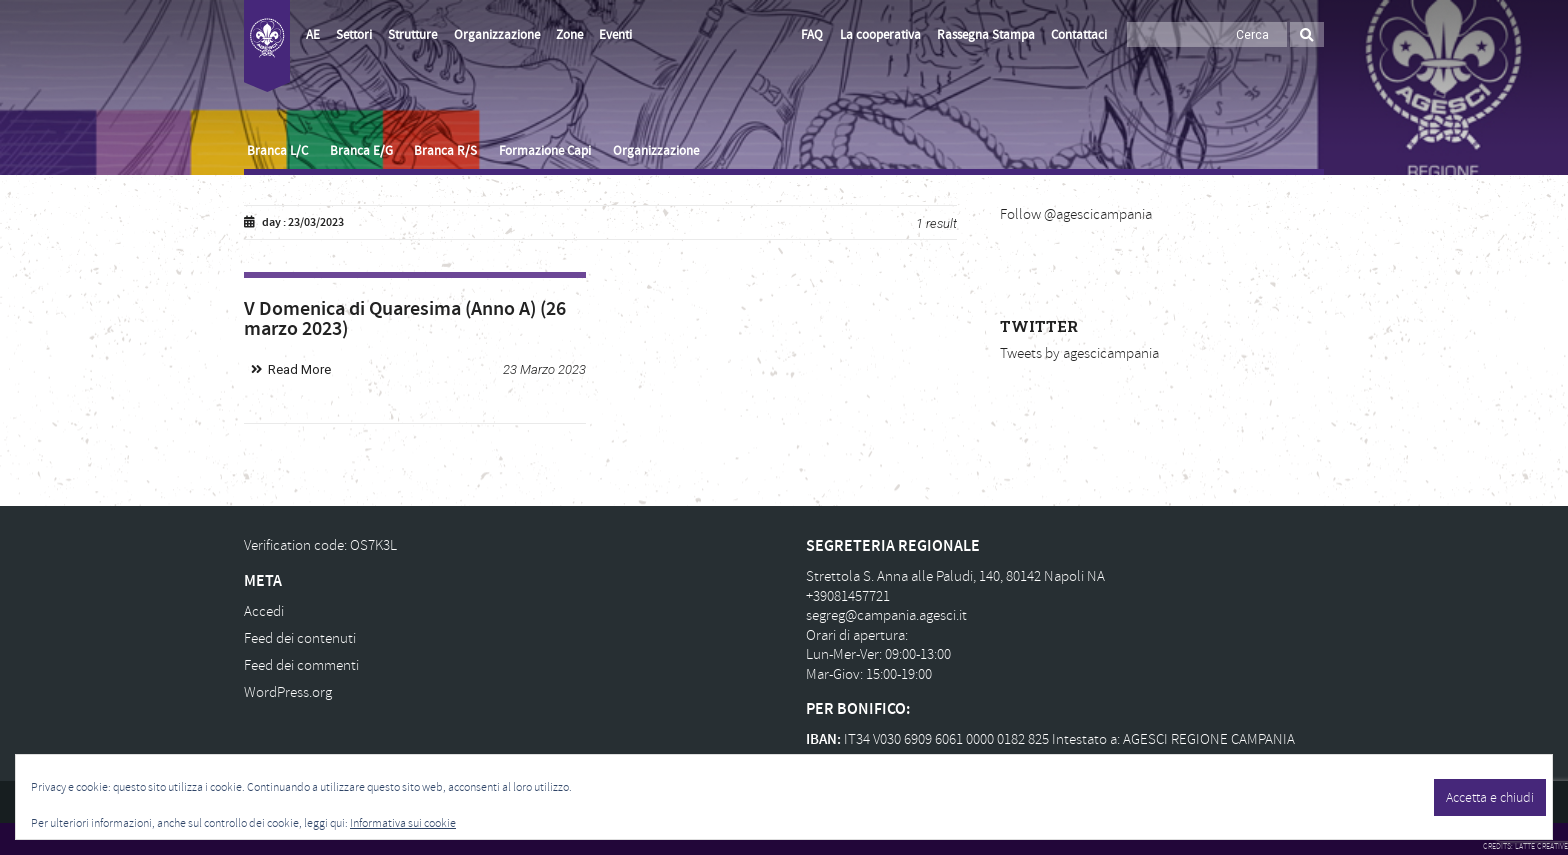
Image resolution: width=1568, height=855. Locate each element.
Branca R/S (445, 151)
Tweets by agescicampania (1079, 353)
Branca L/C (277, 151)
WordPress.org (288, 692)
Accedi (264, 611)
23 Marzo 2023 (544, 369)
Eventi (615, 35)
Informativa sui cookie (403, 823)
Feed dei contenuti (300, 638)
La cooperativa (880, 35)
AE (313, 35)
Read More (299, 369)
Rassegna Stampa (986, 35)
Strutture (412, 35)
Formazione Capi (545, 151)
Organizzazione (497, 35)
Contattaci (1079, 35)
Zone (569, 35)
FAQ (812, 35)
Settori (354, 35)
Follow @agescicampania (1076, 214)
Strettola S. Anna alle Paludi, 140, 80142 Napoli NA (955, 576)
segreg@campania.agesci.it (886, 615)
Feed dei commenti (301, 665)
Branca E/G (361, 151)
